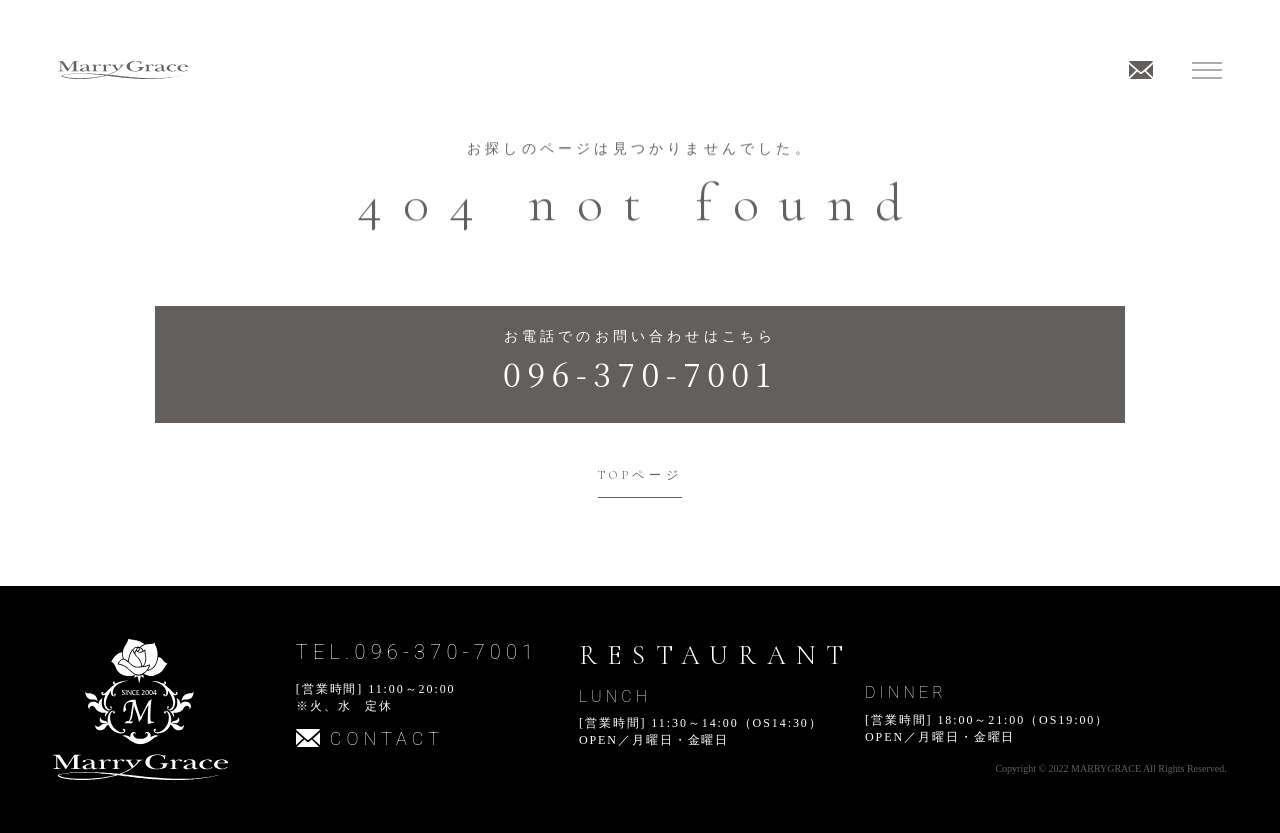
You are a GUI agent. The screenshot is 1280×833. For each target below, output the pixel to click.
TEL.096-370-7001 (417, 652)
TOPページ (640, 475)
